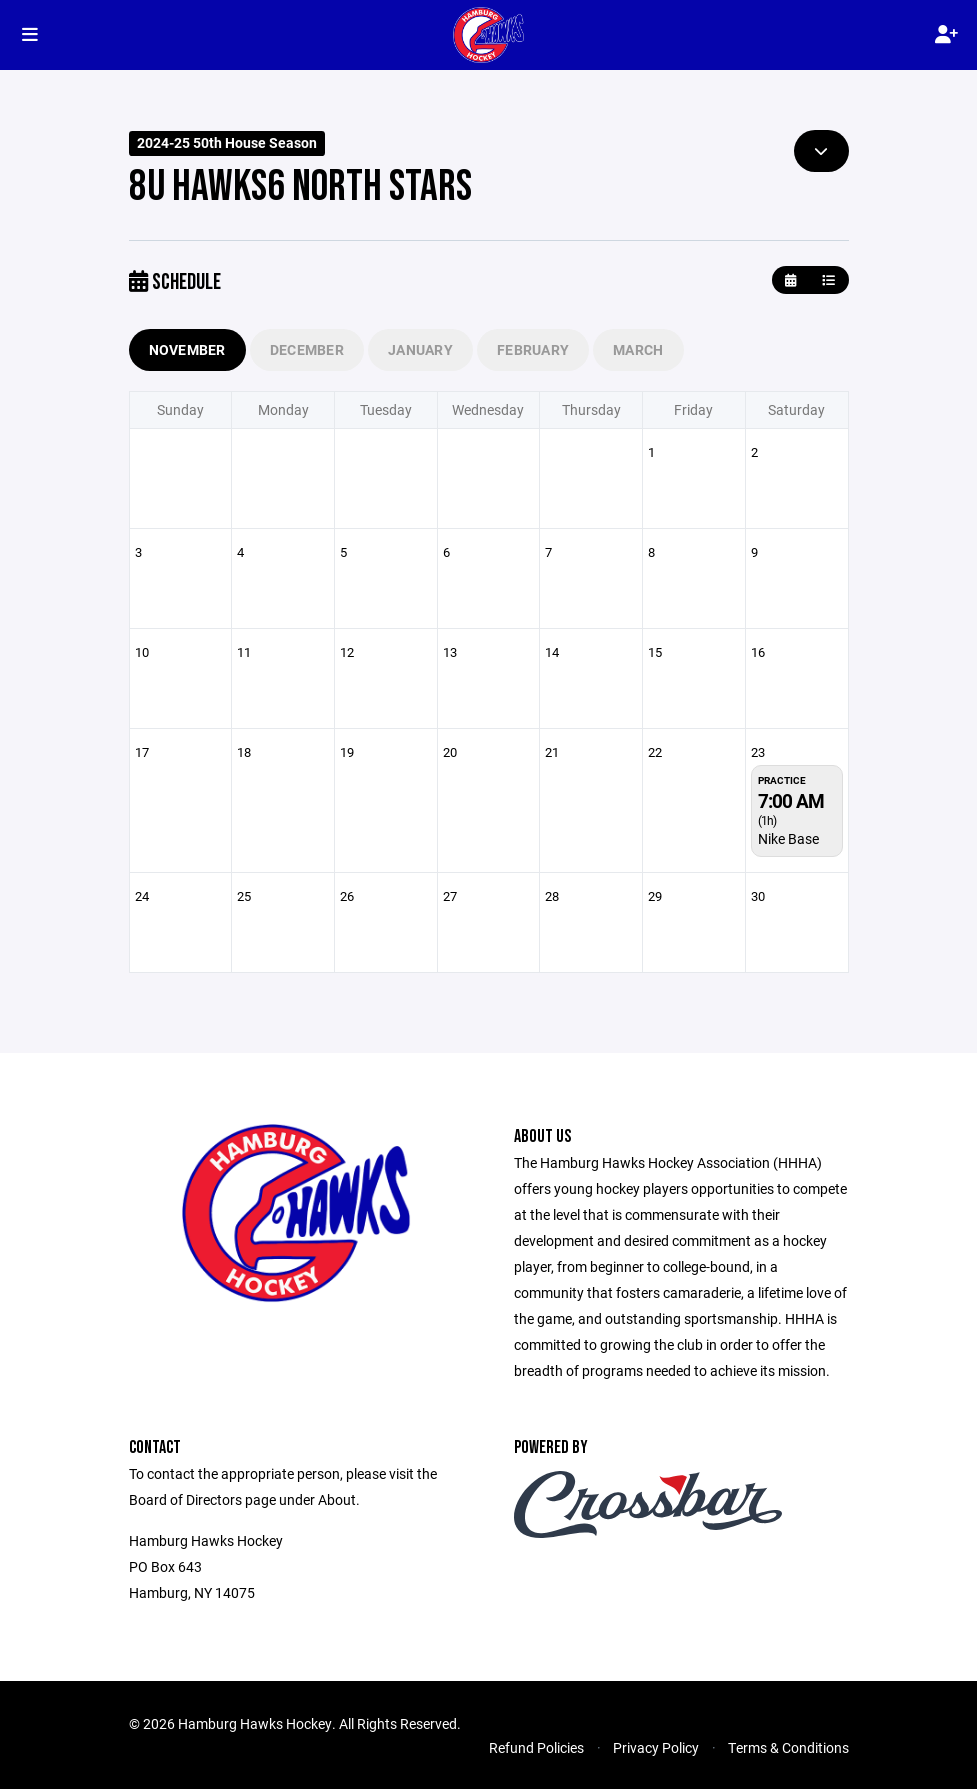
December (307, 349)
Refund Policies (536, 1747)
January (420, 349)
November (187, 349)
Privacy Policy (656, 1747)
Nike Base (788, 838)
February (533, 349)
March (638, 349)
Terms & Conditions (788, 1747)
